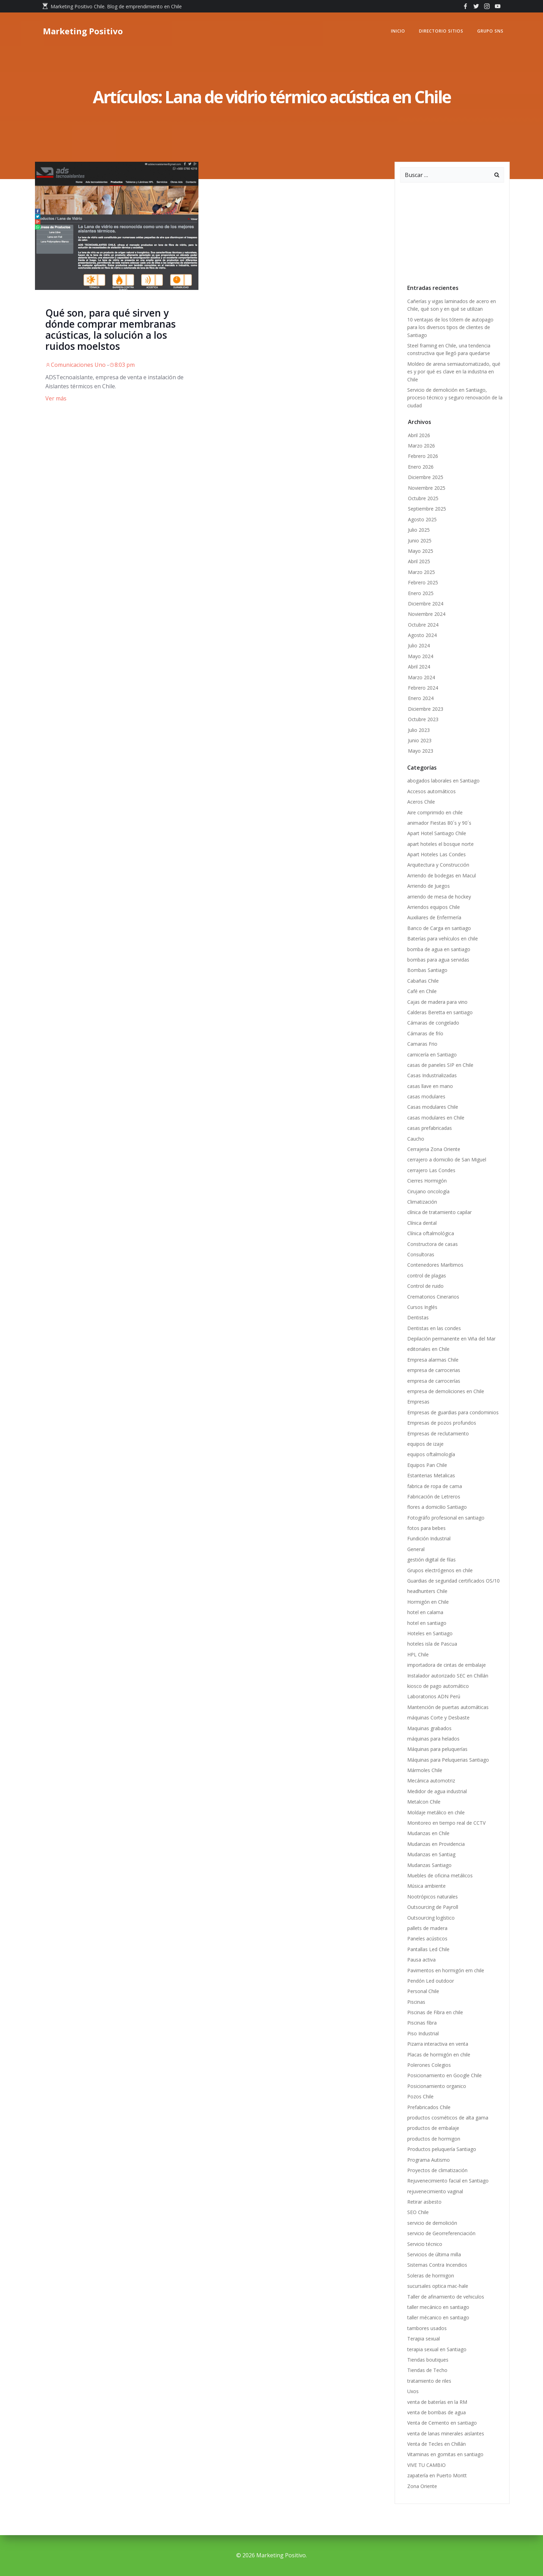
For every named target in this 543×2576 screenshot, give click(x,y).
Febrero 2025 (423, 582)
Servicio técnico (424, 2244)
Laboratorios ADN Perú (433, 1696)
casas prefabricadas (429, 1128)
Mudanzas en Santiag (431, 1854)
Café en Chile (422, 991)
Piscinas (416, 2002)
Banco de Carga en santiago (439, 928)
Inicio (398, 31)
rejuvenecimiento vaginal (435, 2191)
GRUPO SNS (490, 31)
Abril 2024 (419, 666)
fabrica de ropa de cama (434, 1486)
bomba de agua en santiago (438, 949)
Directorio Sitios (441, 31)
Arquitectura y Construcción (438, 864)
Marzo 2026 (421, 445)
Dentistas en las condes (434, 1328)
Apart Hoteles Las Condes (436, 854)
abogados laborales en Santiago (443, 780)
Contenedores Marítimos (435, 1265)
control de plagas (426, 1275)
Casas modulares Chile (432, 1107)
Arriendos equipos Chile (433, 907)
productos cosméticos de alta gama (447, 2117)
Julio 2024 (419, 645)
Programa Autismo (428, 2160)
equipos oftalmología (431, 1454)
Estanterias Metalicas (431, 1475)
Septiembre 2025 (427, 508)
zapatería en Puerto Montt (437, 2475)
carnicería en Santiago (432, 1054)
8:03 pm (122, 365)
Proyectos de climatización (437, 2170)
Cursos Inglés (422, 1307)
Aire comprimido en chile (435, 812)
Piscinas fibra (422, 2022)
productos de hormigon (433, 2138)
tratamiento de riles (429, 2381)
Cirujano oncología (428, 1191)
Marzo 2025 (421, 572)
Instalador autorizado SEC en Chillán (447, 1675)
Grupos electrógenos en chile (440, 1570)
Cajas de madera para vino (437, 1002)
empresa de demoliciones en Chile (445, 1391)
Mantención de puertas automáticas (448, 1707)
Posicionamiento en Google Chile (444, 2075)
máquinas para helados (433, 1738)
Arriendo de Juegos (428, 886)
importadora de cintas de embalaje (446, 1665)
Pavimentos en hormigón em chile (445, 1970)
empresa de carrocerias (433, 1370)
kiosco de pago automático (438, 1686)
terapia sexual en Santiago (436, 2349)
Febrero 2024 (423, 687)
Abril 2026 (419, 435)
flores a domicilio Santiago (437, 1507)
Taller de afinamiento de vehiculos (445, 2296)
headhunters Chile (427, 1591)
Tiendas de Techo (427, 2370)
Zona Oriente (422, 2486)
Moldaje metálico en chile (436, 1812)
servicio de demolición (432, 2223)
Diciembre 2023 (425, 709)
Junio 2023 (419, 740)
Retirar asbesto (424, 2201)
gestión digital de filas (431, 1559)
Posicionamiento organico (436, 2086)
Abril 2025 (419, 561)
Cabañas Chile (423, 980)
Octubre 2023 (423, 719)
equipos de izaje (425, 1444)
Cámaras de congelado (434, 1022)
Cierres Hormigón (427, 1180)
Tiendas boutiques (427, 2359)
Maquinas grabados (429, 1728)
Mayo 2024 (420, 656)
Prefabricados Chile (429, 2107)
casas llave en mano (430, 1086)
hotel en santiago (426, 1623)
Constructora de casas (432, 1244)
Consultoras (420, 1254)
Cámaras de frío (425, 1033)
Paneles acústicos (427, 1938)
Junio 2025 (419, 540)
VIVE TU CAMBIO (426, 2465)
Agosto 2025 (422, 519)
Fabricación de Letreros (433, 1496)
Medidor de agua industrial (437, 1791)
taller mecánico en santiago (438, 2307)
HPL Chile (418, 1654)
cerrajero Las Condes (431, 1170)
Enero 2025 (421, 593)
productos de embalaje (433, 2128)
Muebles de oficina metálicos (440, 1875)
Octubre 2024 (423, 624)
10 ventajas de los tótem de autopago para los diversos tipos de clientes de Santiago (450, 327)
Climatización (422, 1201)
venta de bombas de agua (436, 2412)
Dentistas (418, 1317)
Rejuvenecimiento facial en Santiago (448, 2180)
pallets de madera (427, 1928)
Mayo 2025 (420, 551)
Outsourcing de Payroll (433, 1907)
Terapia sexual (425, 2338)
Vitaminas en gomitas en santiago (445, 2454)
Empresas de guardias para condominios (453, 1412)
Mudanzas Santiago (429, 1865)
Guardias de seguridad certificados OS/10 (454, 1580)
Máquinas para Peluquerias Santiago (448, 1759)
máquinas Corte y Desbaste (438, 1717)
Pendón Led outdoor (430, 1980)
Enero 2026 (421, 466)
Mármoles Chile (424, 1770)
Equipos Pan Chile (427, 1465)
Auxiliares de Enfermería (434, 917)
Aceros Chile (421, 801)
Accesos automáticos (431, 791)
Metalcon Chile (423, 1801)
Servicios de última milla (434, 2254)
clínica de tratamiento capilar (439, 1212)
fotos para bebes (426, 1528)
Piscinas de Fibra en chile (435, 2012)
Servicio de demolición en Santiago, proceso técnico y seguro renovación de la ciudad (454, 398)
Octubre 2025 (423, 498)
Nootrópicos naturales (432, 1896)
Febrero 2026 (423, 456)
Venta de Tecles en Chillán (436, 2444)
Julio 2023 (419, 730)
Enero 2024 (421, 698)
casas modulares (426, 1096)
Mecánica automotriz (431, 1780)
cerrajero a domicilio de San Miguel (447, 1159)
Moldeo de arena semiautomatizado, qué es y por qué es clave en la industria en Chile (453, 372)
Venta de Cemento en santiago (442, 2422)
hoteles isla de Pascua (432, 1643)
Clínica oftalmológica (430, 1233)
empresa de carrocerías (433, 1381)
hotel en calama (425, 1612)
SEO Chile (418, 2212)
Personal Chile (423, 1991)
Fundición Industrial (429, 1538)
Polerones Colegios (429, 2065)
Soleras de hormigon (430, 2275)
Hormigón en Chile (428, 1602)
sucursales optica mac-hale (437, 2286)
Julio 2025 (419, 529)
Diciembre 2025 (425, 477)
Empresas (418, 1401)
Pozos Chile (420, 2096)
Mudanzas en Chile (428, 1833)
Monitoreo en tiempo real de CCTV (446, 1823)
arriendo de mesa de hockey (439, 896)
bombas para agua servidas (438, 959)
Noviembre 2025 (426, 488)
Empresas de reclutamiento (438, 1433)
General (416, 1549)
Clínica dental (422, 1223)
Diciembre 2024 (425, 603)
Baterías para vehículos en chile (442, 938)
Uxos (413, 2391)
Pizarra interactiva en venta (437, 2044)
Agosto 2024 (422, 635)
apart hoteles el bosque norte (440, 844)
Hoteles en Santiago (430, 1633)
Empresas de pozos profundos (441, 1422)
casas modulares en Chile (435, 1117)
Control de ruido (425, 1286)
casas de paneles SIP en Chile (440, 1065)
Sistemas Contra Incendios (437, 2264)
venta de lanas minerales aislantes (445, 2433)
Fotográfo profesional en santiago (445, 1517)
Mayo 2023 (420, 750)
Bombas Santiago (427, 970)
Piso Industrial (423, 2033)
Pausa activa (421, 1959)
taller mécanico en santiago (438, 2317)
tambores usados (427, 2328)
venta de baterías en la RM (437, 2402)
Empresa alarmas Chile (433, 1359)
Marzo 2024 (421, 677)
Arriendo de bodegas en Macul (441, 875)
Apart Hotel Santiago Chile (436, 833)
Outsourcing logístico (431, 1917)
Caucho (415, 1138)
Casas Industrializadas (432, 1075)
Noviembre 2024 (426, 614)
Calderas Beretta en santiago (440, 1012)
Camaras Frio (422, 1044)
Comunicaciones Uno (75, 365)
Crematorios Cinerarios (433, 1296)
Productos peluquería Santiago (441, 2149)
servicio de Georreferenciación (441, 2233)
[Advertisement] (452, 231)
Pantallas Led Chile (428, 1949)
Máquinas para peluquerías (437, 1749)
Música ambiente (426, 1886)
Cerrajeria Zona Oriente (433, 1149)
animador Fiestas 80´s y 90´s (440, 823)
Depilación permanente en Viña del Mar (451, 1338)
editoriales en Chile (428, 1349)
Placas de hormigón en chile (438, 2054)
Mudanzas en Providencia (436, 1844)
